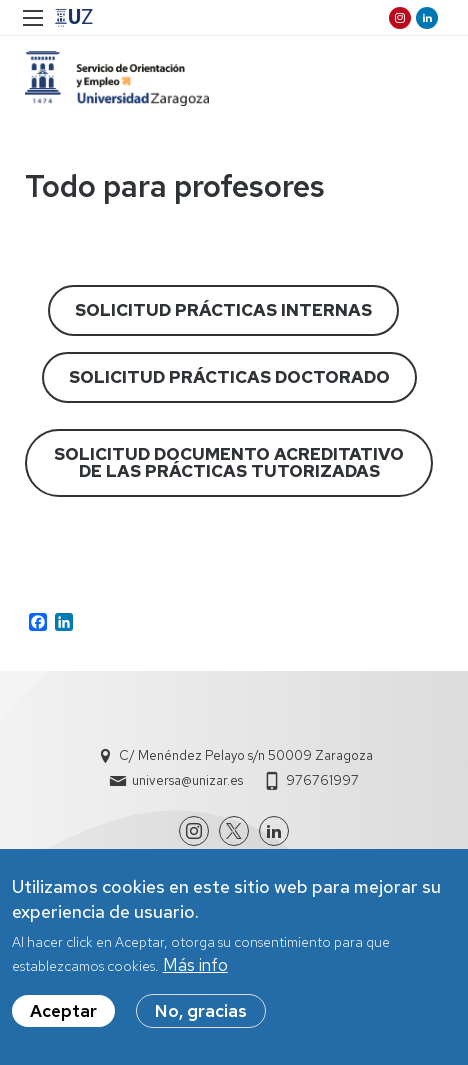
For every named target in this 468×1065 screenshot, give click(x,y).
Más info (195, 968)
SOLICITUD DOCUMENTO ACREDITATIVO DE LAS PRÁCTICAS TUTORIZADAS (229, 462)
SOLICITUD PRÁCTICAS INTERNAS (223, 310)
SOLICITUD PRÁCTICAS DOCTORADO (229, 377)
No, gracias (201, 1014)
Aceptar (63, 1014)
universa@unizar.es (187, 780)
